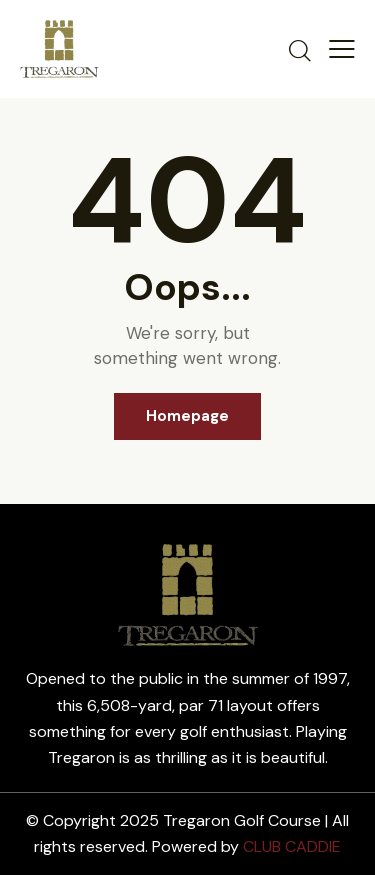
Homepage (187, 416)
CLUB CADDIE (292, 846)
